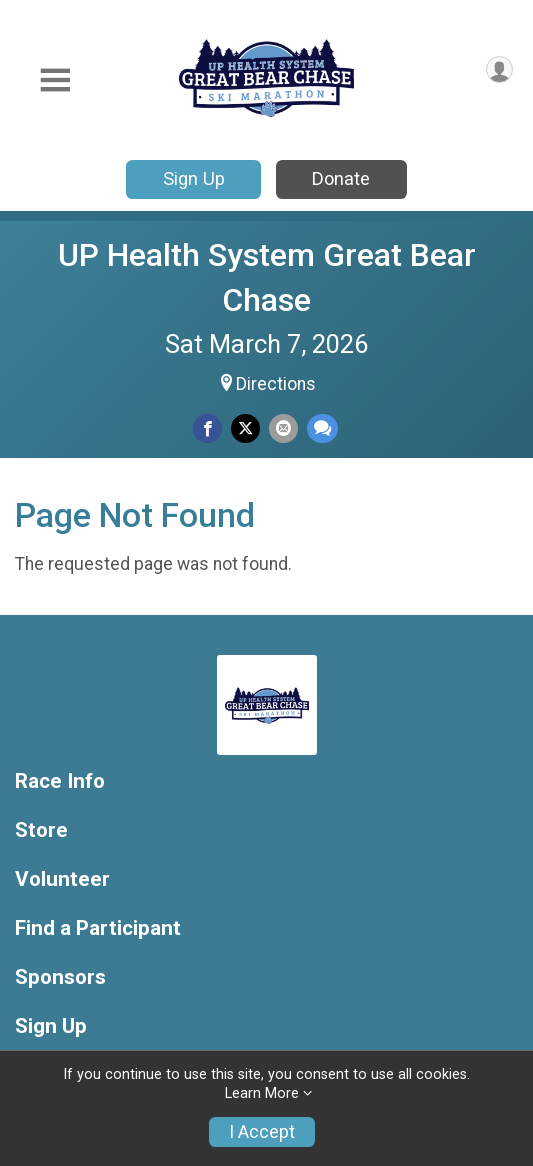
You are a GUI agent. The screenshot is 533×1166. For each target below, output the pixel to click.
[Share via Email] (283, 428)
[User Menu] (499, 69)
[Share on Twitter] (245, 428)
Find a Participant (98, 928)
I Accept (262, 1132)
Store (41, 830)
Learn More (262, 1093)
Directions (276, 384)
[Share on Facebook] (207, 428)
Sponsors (60, 977)
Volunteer (62, 879)
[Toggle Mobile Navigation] (55, 80)
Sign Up (194, 178)
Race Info (60, 781)
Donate (341, 178)
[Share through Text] (322, 428)
